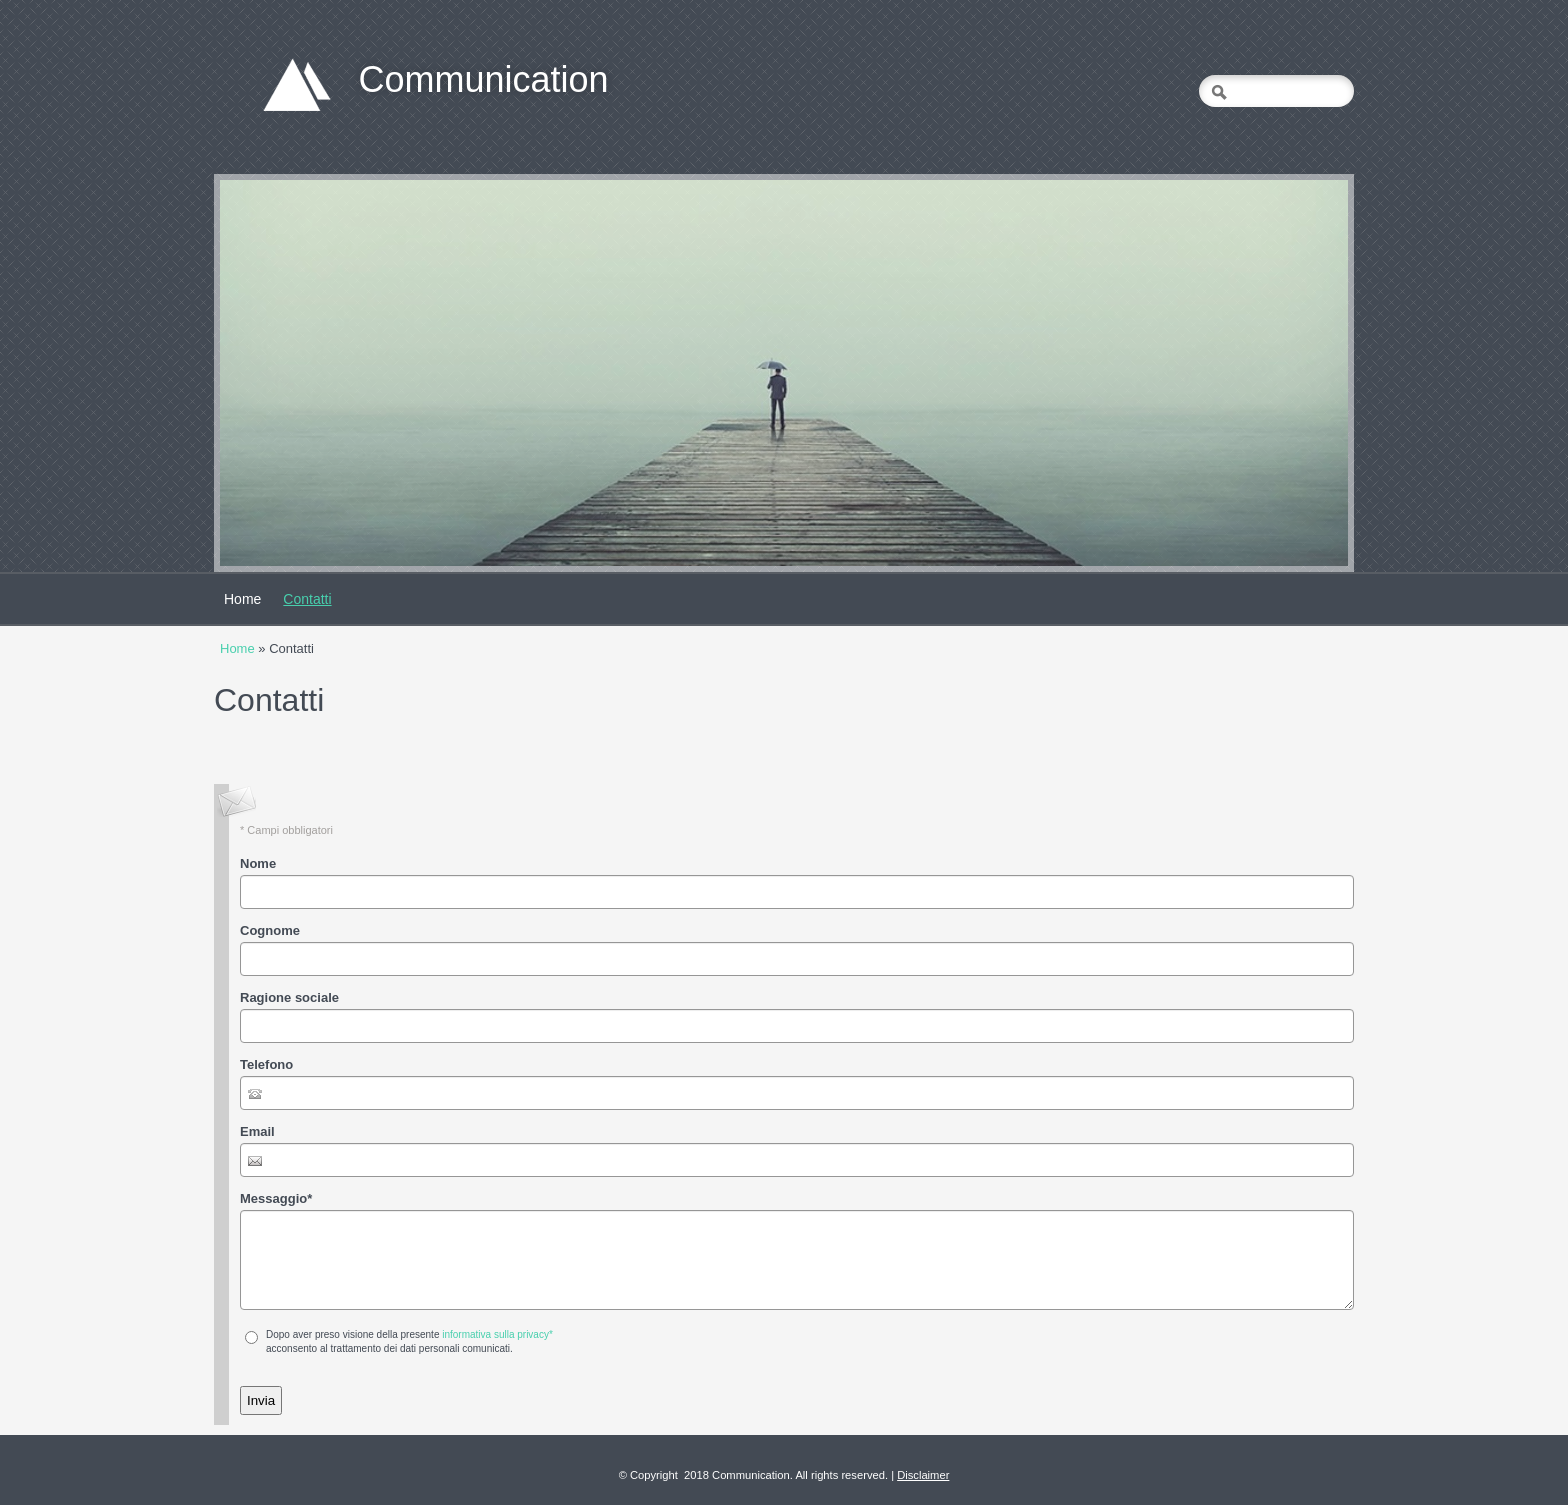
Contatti (307, 599)
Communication (483, 79)
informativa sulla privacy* (497, 1334)
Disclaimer (923, 1475)
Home (242, 599)
